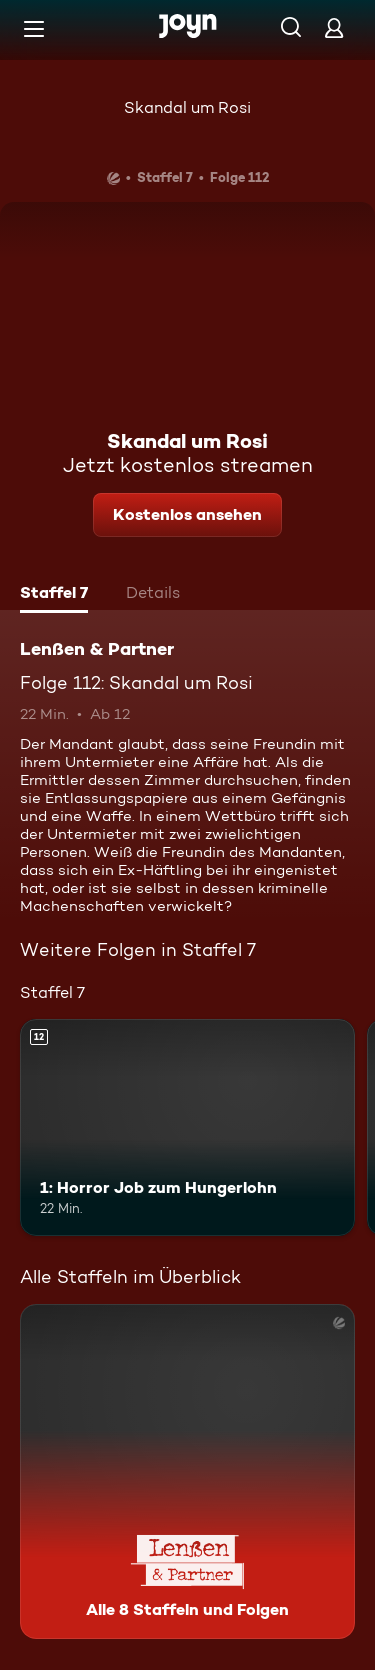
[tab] (54, 595)
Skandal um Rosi (187, 107)
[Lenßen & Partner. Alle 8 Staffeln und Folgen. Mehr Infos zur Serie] (187, 1471)
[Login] (334, 27)
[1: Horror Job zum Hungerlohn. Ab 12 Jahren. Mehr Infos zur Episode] (187, 1128)
